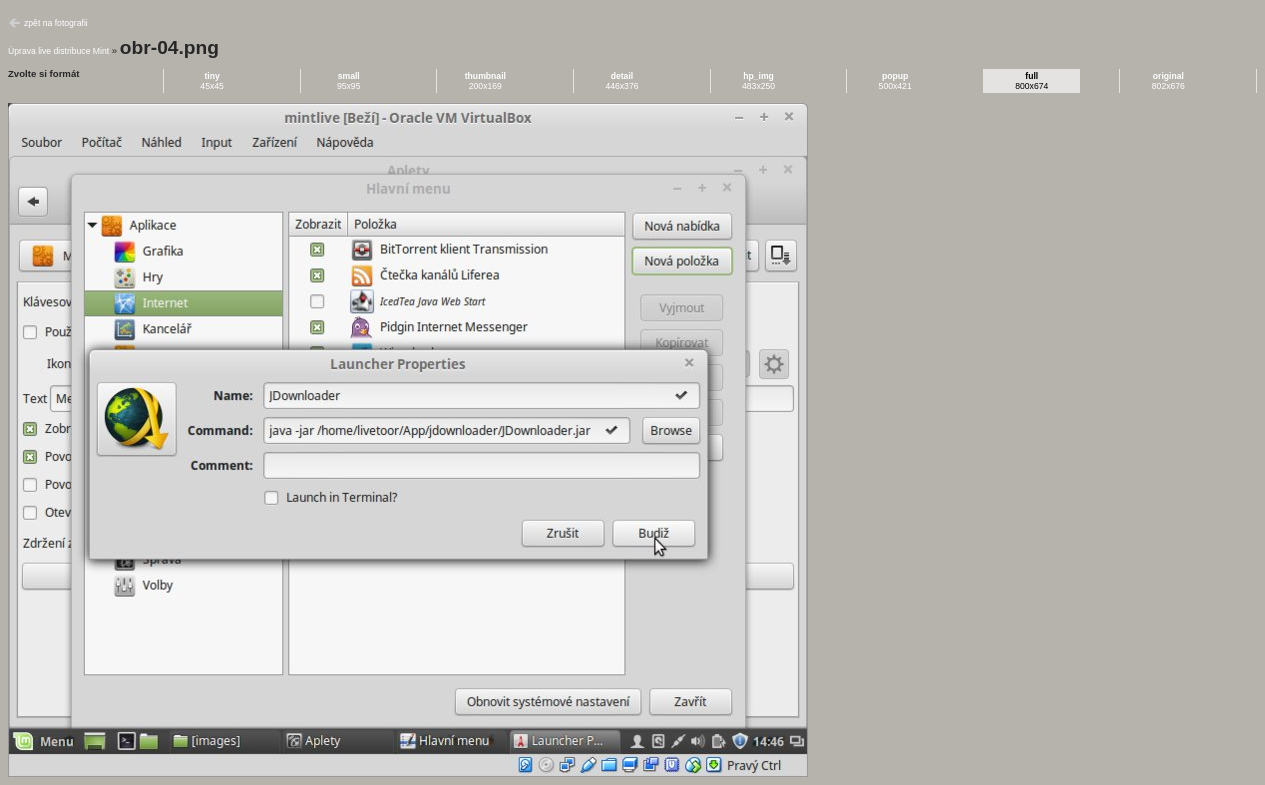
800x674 (1031, 81)
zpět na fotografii (56, 23)
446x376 (621, 81)
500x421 (895, 81)
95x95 (349, 81)
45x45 (212, 81)
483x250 (758, 81)
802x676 (1168, 81)
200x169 (485, 81)
